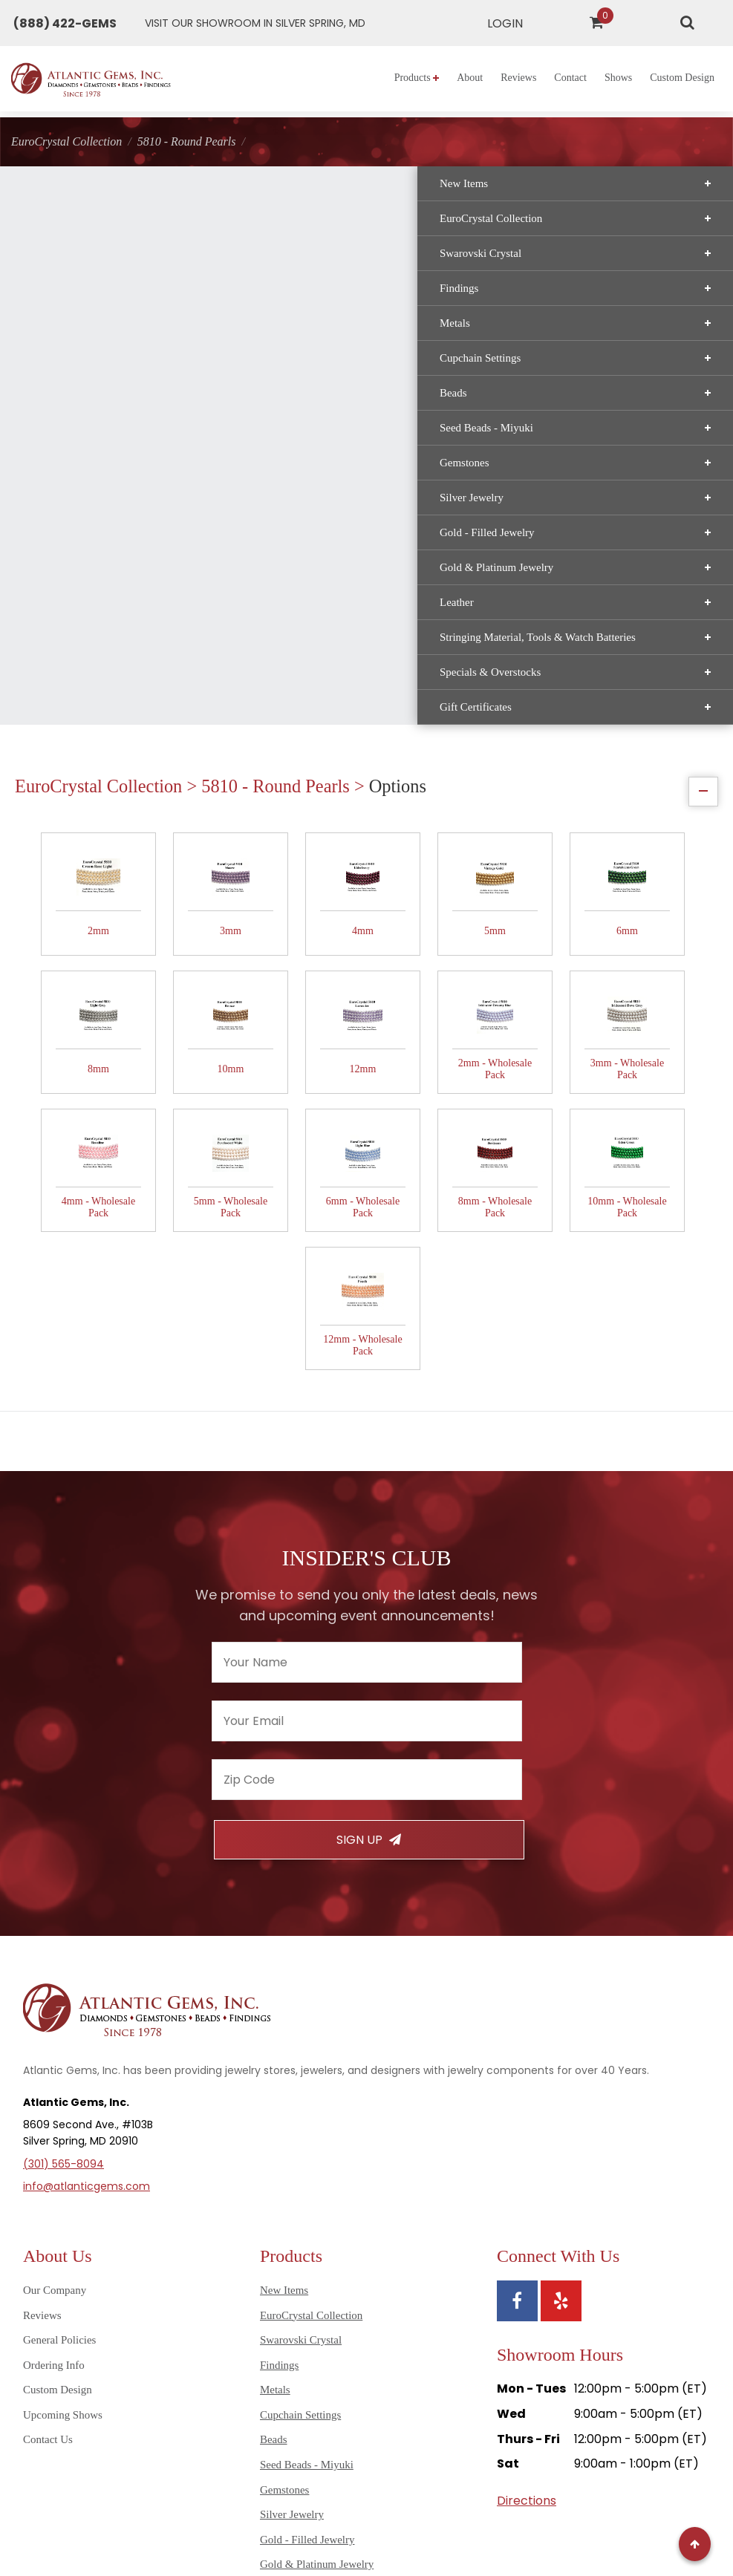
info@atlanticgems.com (86, 1938)
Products (417, 77)
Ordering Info (54, 2117)
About (470, 77)
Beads (122, 415)
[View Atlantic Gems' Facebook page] (517, 2052)
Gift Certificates (122, 741)
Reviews (518, 77)
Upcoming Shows (62, 2167)
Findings (122, 310)
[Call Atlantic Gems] (65, 23)
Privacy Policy (394, 2509)
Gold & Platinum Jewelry (122, 590)
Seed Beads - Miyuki (122, 450)
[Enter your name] (367, 1414)
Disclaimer (543, 2509)
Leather (122, 624)
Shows (618, 77)
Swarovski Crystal (122, 275)
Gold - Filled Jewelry (122, 555)
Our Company (54, 2042)
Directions (526, 2252)
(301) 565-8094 (63, 1915)
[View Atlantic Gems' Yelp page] (561, 2052)
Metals (122, 345)
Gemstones (122, 485)
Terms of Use (472, 2509)
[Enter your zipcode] (367, 1531)
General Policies (59, 2092)
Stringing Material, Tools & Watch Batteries (122, 665)
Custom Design (682, 77)
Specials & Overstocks (122, 706)
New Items (122, 206)
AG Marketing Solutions (463, 2541)
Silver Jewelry (122, 520)
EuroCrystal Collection (122, 241)
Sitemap (329, 2509)
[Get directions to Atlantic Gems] (255, 23)
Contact (570, 77)
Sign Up (368, 1591)
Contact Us (48, 2191)
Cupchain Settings (122, 380)
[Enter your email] (367, 1472)
